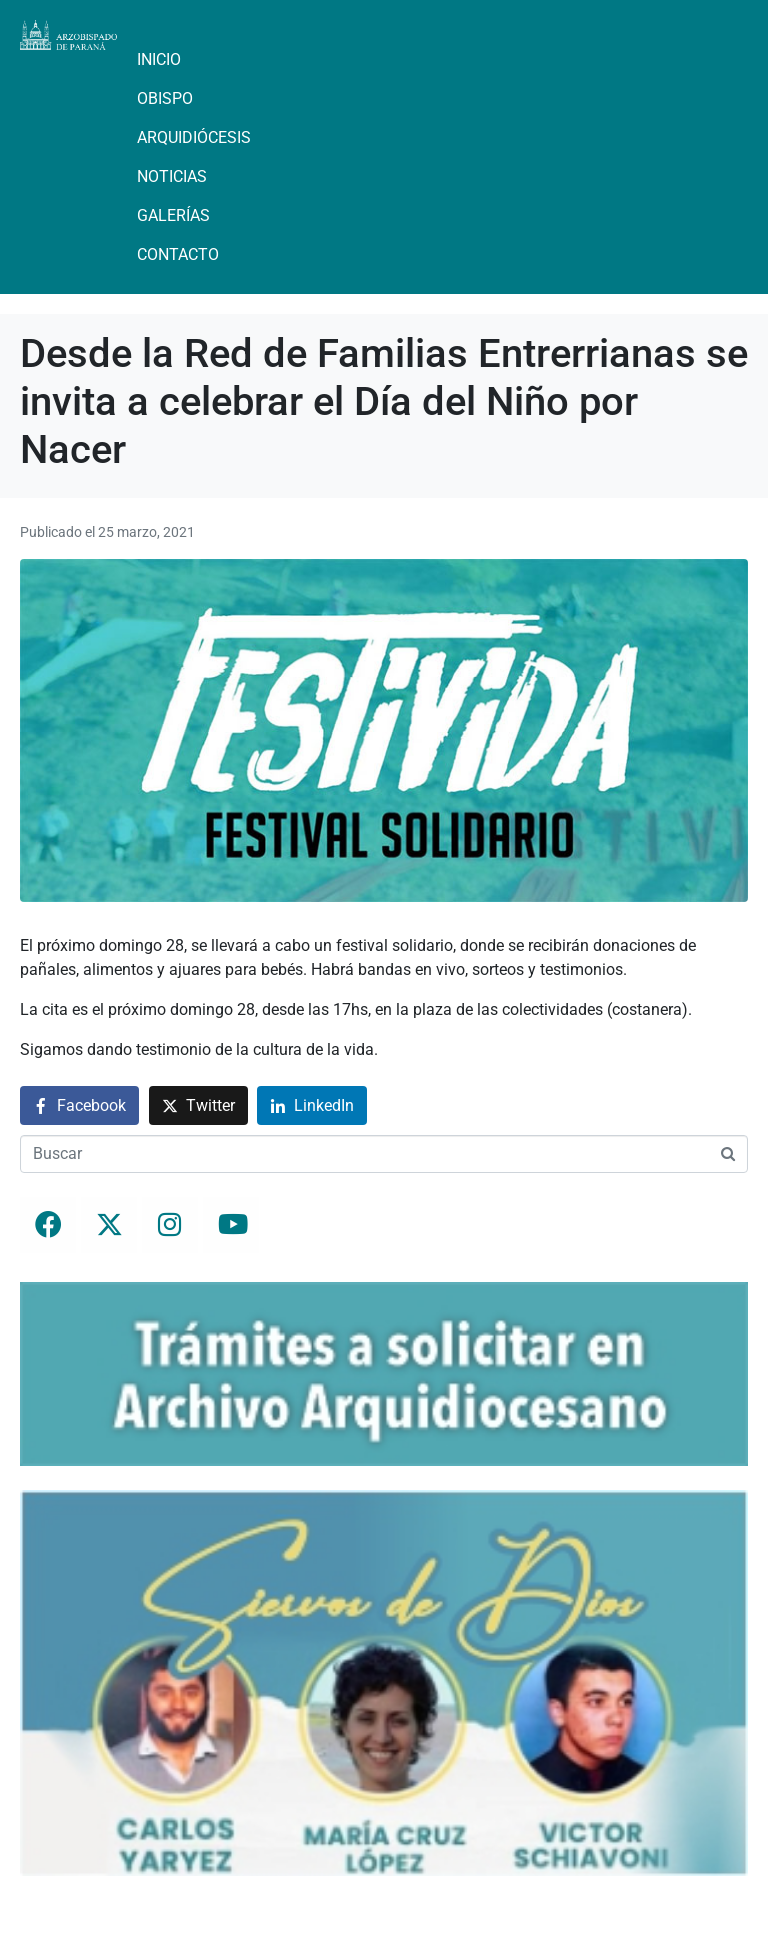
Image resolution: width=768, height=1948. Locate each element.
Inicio (159, 59)
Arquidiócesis (194, 137)
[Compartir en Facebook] (79, 1105)
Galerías (173, 215)
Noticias (172, 176)
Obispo (165, 98)
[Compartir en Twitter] (198, 1105)
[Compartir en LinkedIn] (312, 1105)
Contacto (178, 254)
